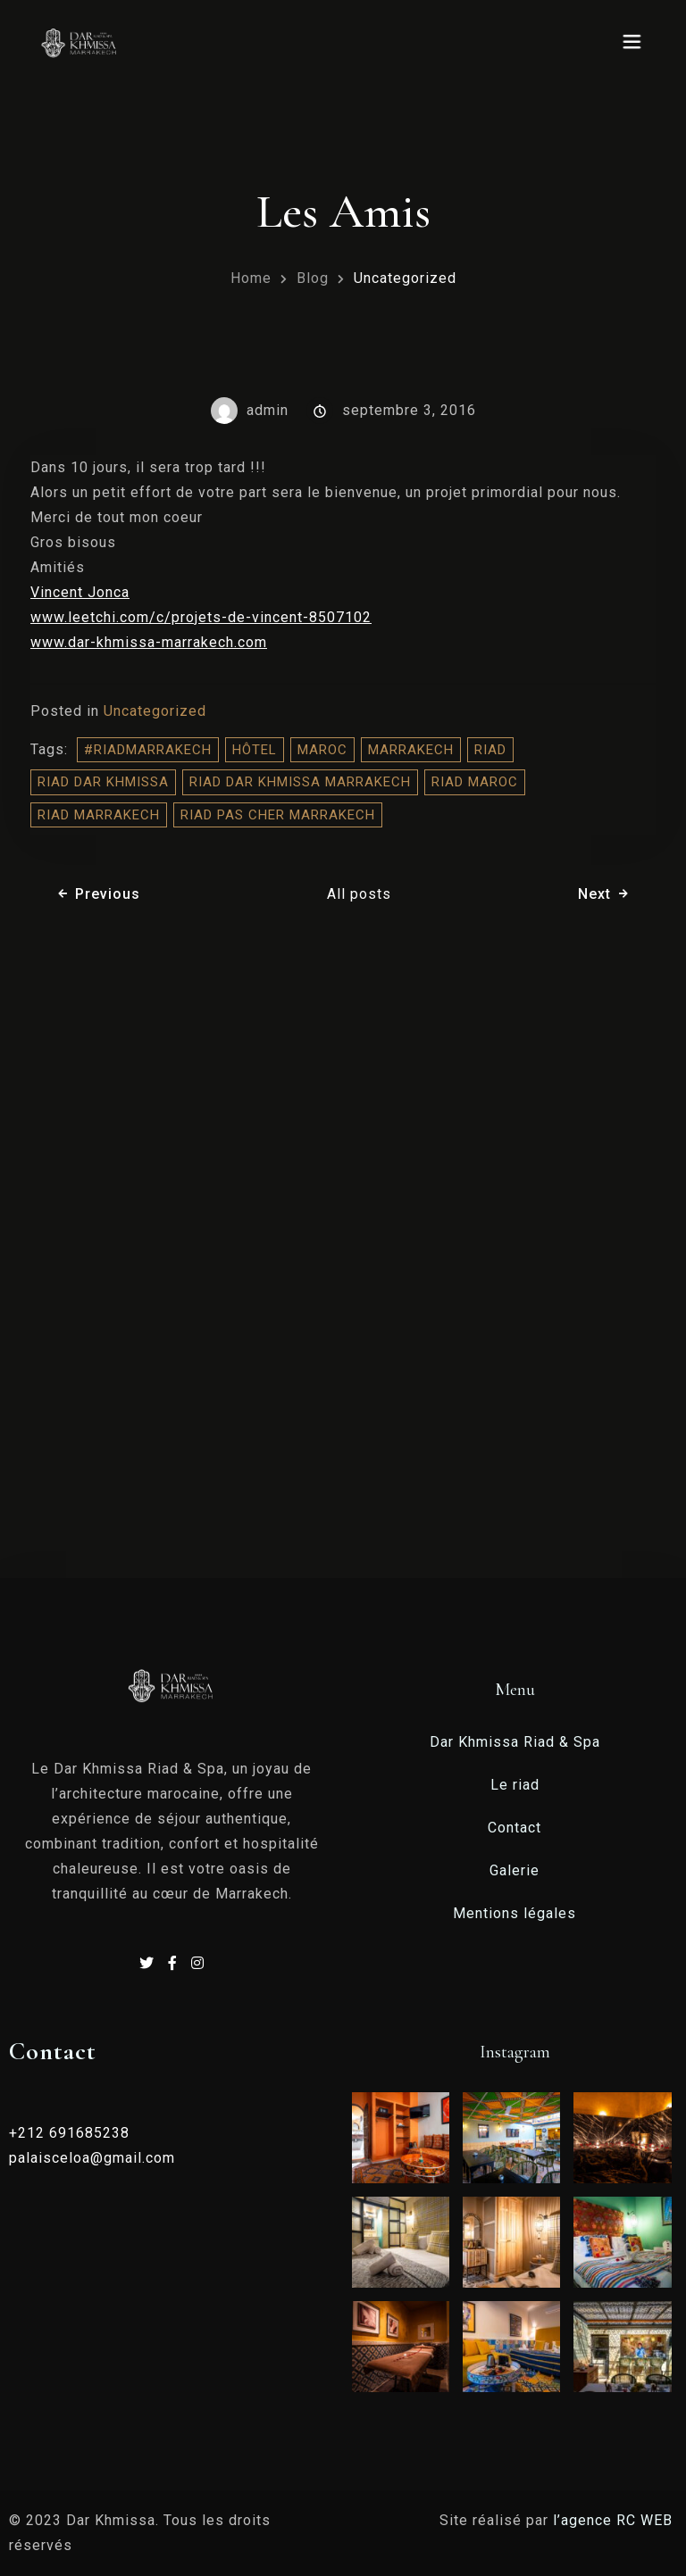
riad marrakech (99, 815)
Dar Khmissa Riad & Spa (515, 1741)
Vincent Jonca (80, 592)
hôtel (254, 750)
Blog (313, 278)
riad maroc (474, 782)
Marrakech (411, 750)
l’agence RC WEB (615, 2520)
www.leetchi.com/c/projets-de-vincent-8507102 (201, 617)
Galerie (514, 1870)
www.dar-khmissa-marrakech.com (148, 642)
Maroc (322, 750)
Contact (514, 1827)
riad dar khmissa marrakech (300, 782)
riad (490, 750)
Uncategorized (405, 278)
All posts (359, 893)
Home (251, 278)
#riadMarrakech (148, 750)
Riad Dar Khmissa (103, 782)
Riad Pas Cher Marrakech (277, 815)
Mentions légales (514, 1913)
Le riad (515, 1784)
